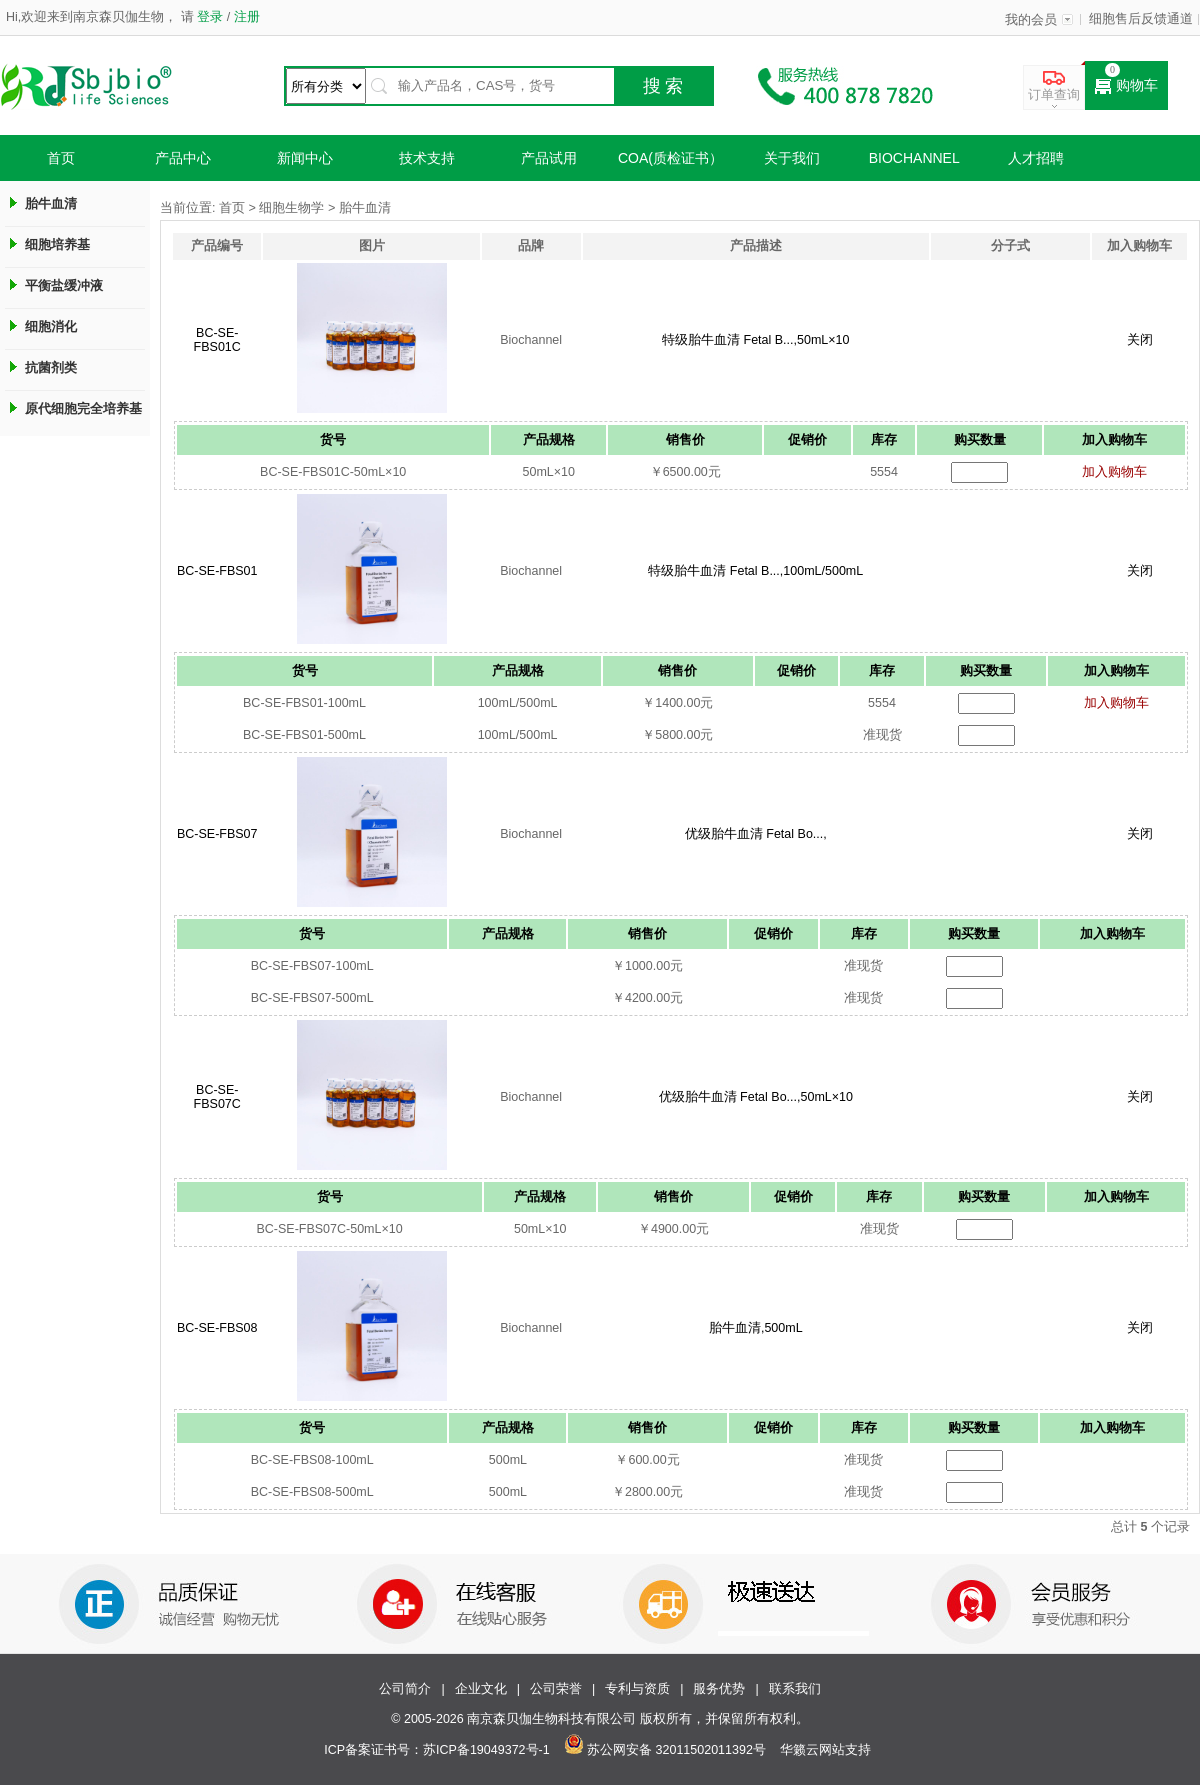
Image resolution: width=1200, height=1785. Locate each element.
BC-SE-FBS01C (217, 340)
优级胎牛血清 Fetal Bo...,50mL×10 (756, 1097)
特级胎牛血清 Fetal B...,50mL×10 (755, 340)
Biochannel (914, 158)
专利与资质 (637, 1689)
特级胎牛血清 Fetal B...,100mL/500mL (755, 571)
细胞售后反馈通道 (1141, 19)
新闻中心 (305, 158)
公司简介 (405, 1689)
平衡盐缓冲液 (64, 285)
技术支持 (427, 158)
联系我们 (795, 1689)
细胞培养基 (57, 244)
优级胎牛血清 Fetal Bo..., (756, 834)
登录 (210, 17)
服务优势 (719, 1689)
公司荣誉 (556, 1689)
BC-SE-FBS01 (217, 571)
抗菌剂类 (51, 367)
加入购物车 (1114, 472)
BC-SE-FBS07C (217, 1097)
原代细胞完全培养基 (83, 408)
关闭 (1140, 340)
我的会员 (1031, 20)
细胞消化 (51, 326)
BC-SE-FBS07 (217, 834)
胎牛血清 (51, 203)
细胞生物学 (291, 208)
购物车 (1126, 86)
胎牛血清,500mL (756, 1328)
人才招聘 (1036, 158)
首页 (61, 158)
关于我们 (792, 158)
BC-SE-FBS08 (217, 1328)
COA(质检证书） (670, 158)
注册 (244, 17)
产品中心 (183, 158)
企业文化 (481, 1689)
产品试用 (549, 158)
